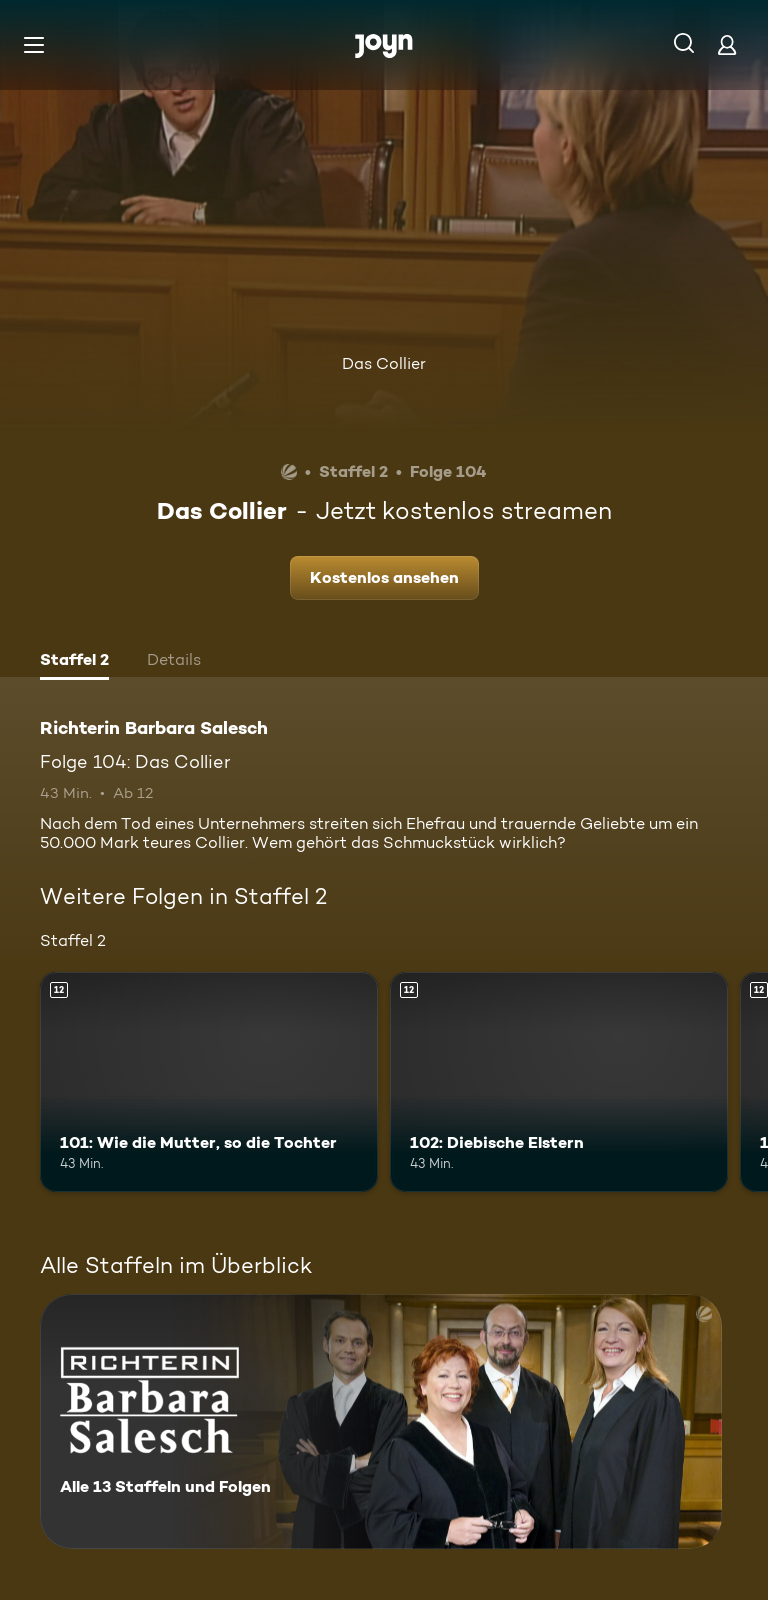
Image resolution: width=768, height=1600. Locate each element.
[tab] (74, 662)
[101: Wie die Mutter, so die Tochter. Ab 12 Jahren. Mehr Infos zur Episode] (209, 1082)
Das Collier (384, 363)
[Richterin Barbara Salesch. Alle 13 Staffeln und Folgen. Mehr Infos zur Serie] (381, 1421)
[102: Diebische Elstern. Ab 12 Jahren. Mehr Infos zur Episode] (559, 1082)
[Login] (727, 44)
